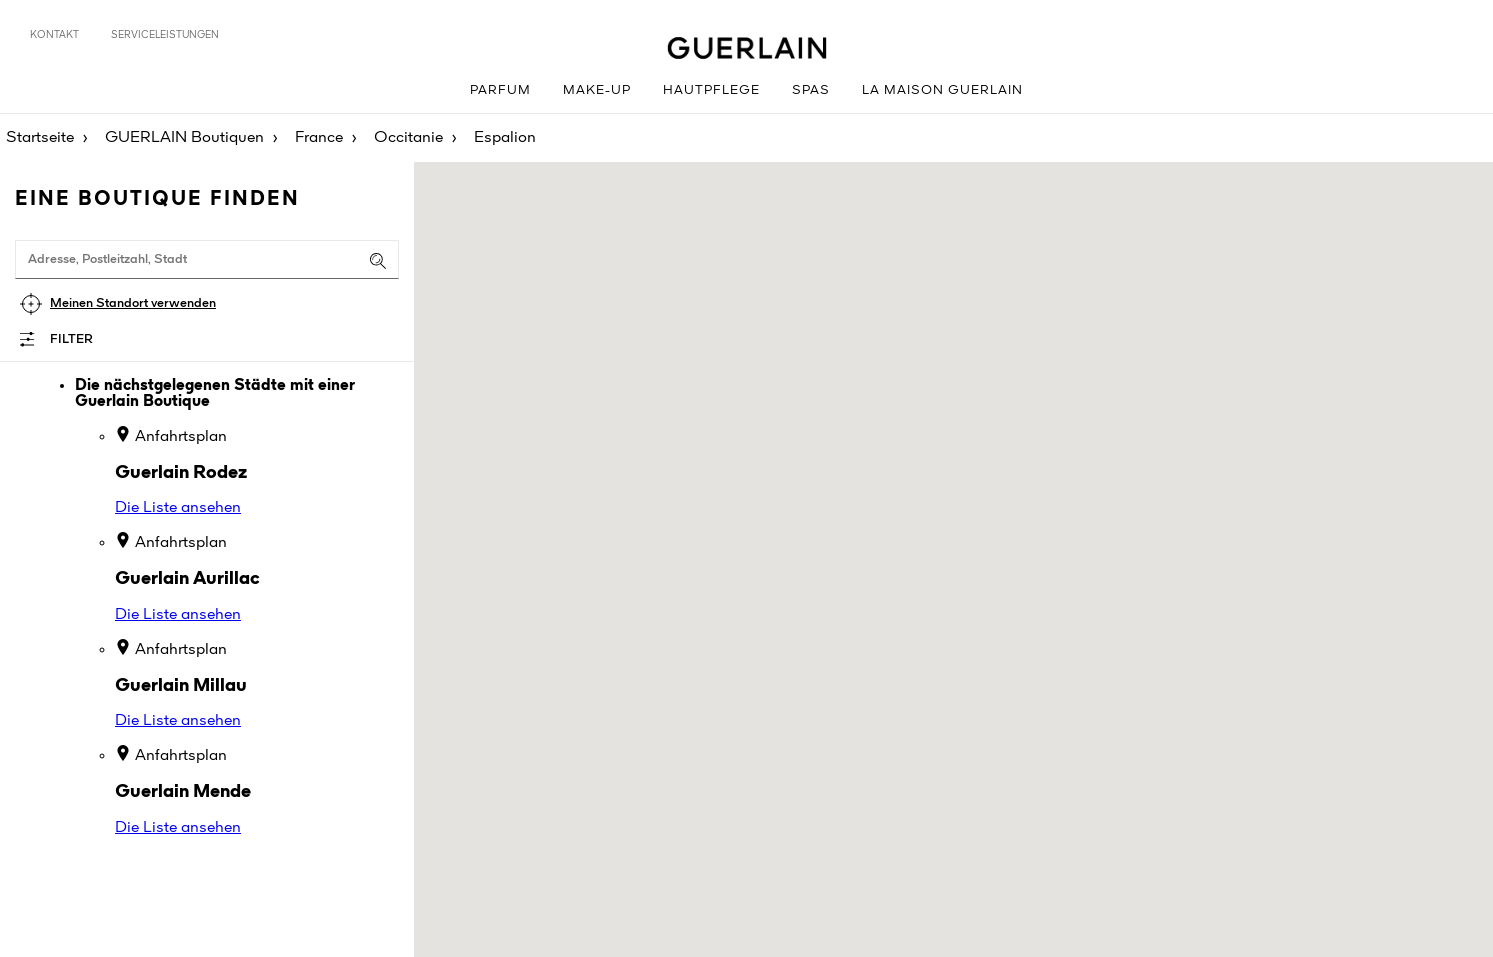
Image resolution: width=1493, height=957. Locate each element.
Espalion (505, 138)
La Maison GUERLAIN (942, 90)
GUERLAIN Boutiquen (184, 138)
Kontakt (54, 35)
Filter (71, 339)
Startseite (40, 138)
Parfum (500, 90)
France (319, 138)
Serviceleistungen (165, 35)
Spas (811, 90)
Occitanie (408, 138)
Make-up (597, 90)
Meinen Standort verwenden (133, 303)
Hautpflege (711, 90)
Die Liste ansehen (178, 508)
